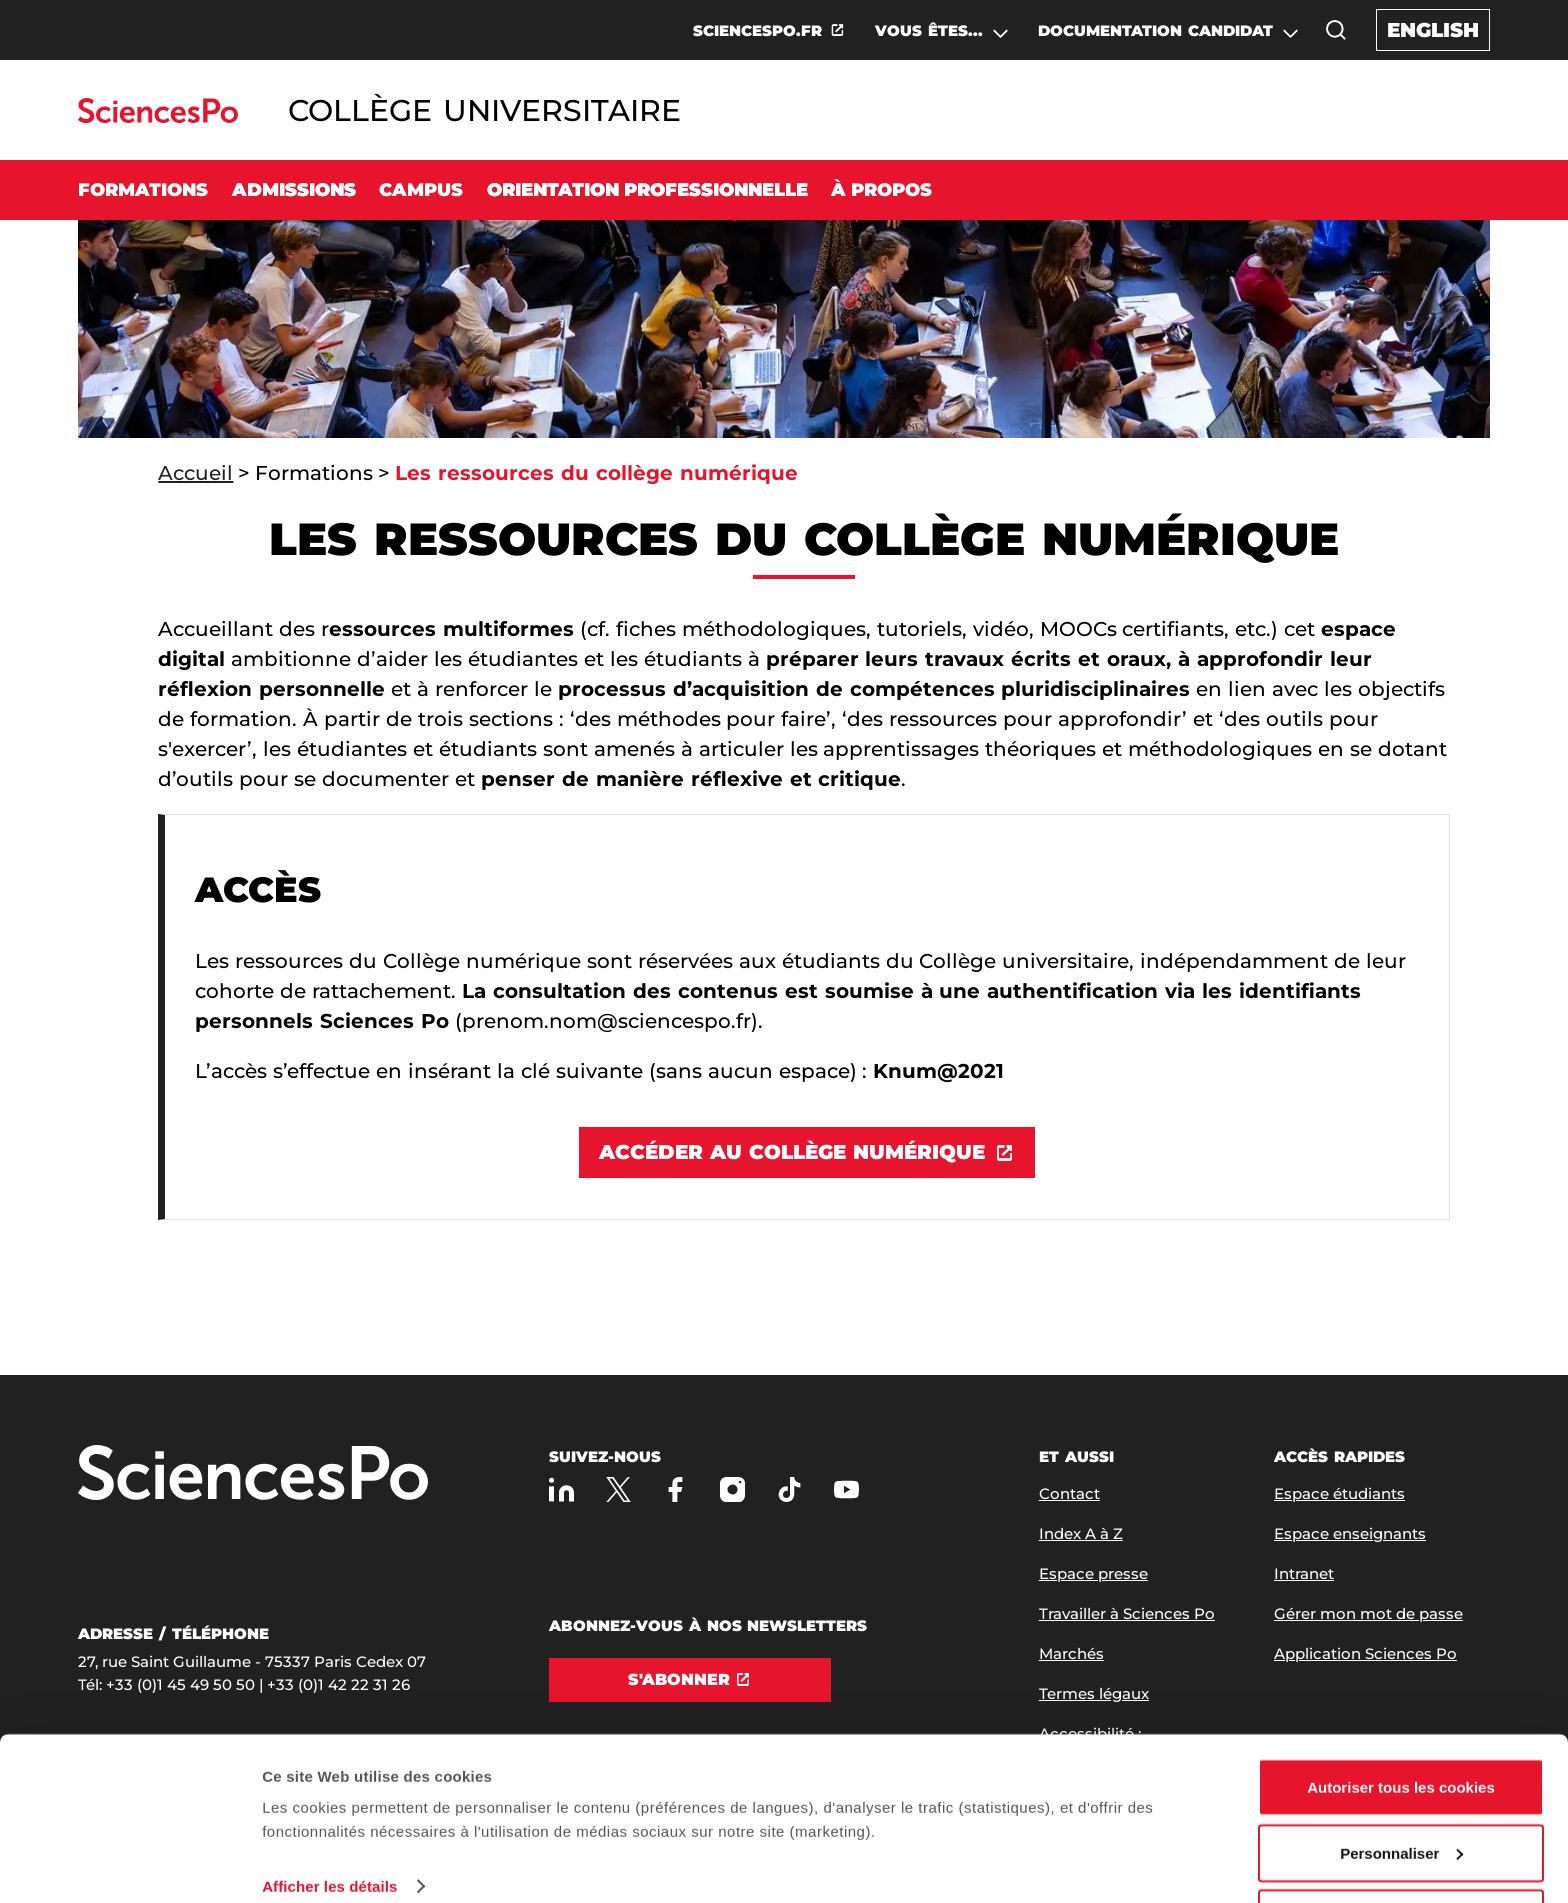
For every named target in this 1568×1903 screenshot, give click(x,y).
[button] (1336, 30)
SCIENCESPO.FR (757, 30)
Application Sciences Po (1365, 1653)
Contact (1069, 1493)
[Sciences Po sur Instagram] (732, 1489)
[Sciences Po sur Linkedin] (561, 1489)
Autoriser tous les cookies (1401, 1718)
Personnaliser (1401, 1784)
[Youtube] (846, 1489)
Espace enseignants (1350, 1533)
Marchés (1071, 1653)
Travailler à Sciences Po (1127, 1613)
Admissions (294, 190)
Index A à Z (1081, 1533)
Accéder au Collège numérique (792, 1152)
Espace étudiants (1339, 1493)
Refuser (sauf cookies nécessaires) (1401, 1849)
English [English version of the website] (1433, 30)
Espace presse (1093, 1573)
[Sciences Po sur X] (618, 1489)
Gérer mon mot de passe (1368, 1613)
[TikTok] (789, 1489)
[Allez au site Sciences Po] (157, 117)
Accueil (195, 473)
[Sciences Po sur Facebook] (675, 1489)
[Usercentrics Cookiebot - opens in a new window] (129, 1864)
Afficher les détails (329, 1817)
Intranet (1304, 1573)
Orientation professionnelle (647, 190)
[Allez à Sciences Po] (253, 1474)
